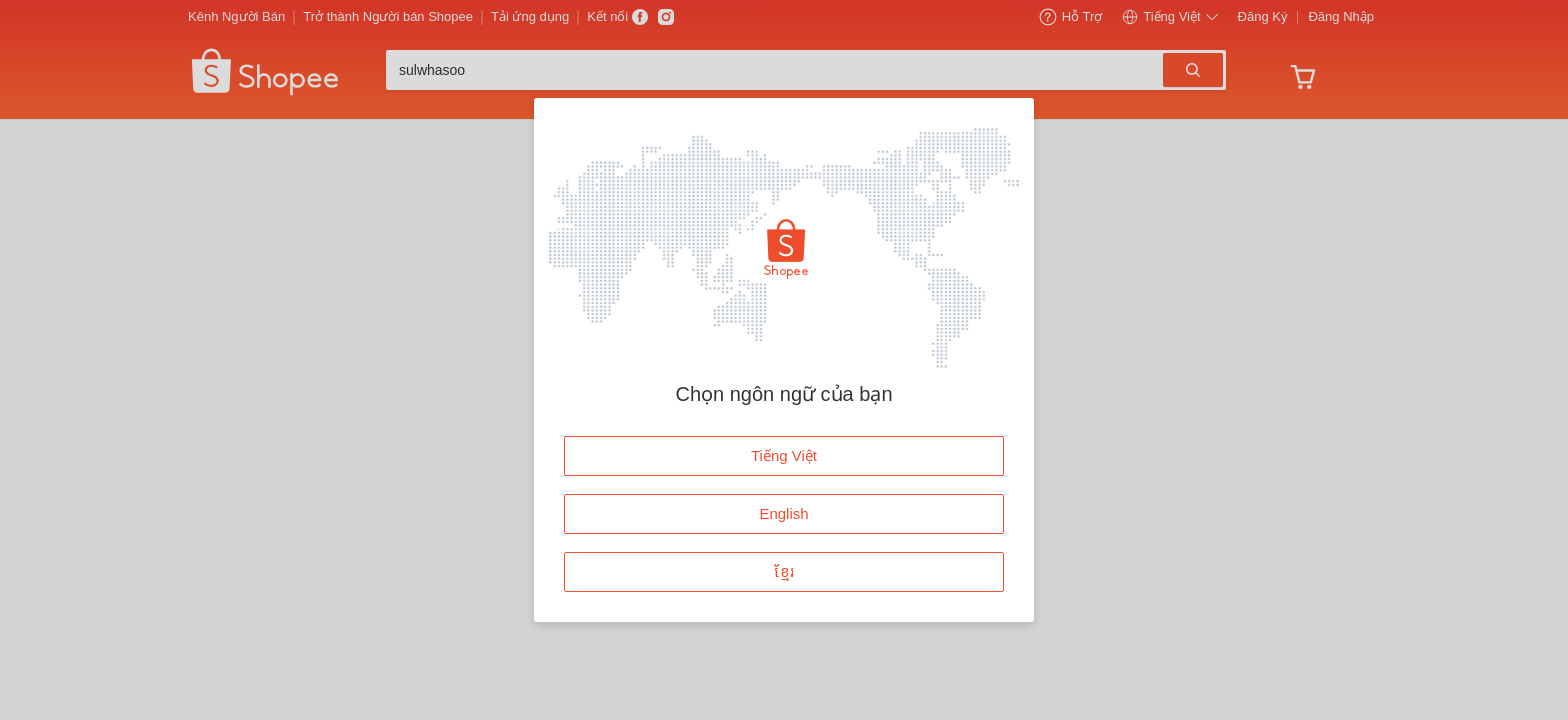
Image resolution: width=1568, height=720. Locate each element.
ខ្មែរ (784, 571)
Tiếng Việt (784, 455)
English (783, 513)
